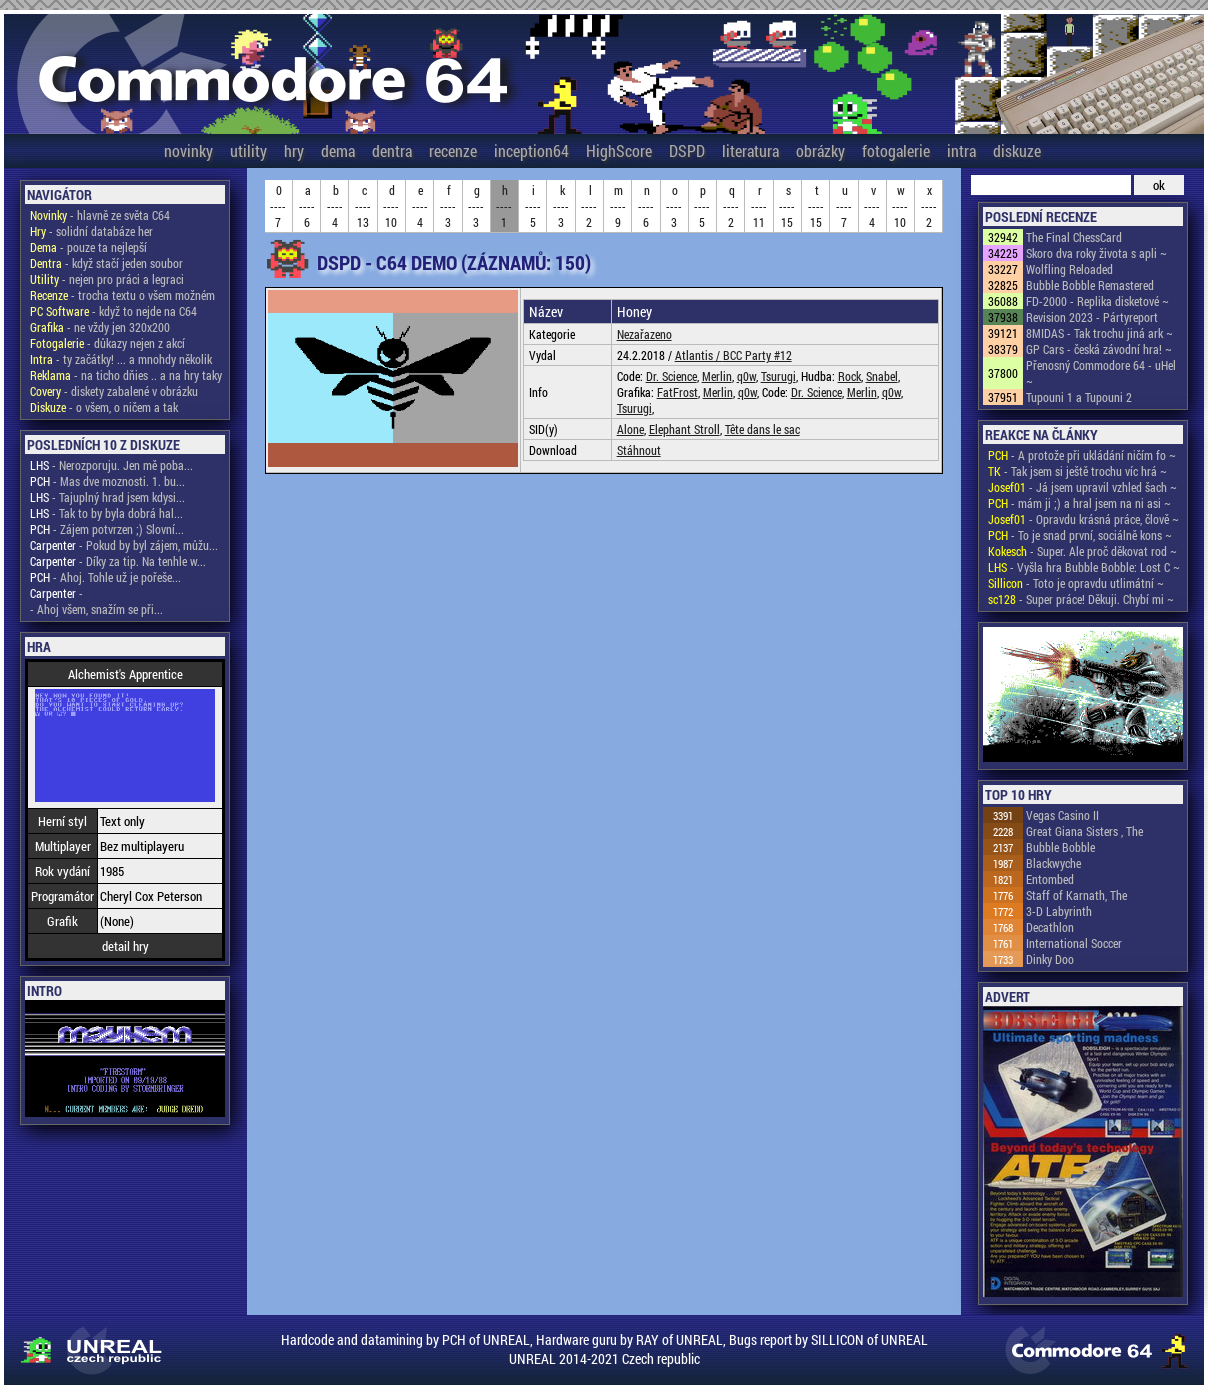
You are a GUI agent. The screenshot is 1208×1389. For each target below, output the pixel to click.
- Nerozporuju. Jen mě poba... (111, 465)
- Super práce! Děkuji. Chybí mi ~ (1081, 599)
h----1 (504, 206)
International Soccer (1074, 943)
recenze (453, 150)
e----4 (420, 206)
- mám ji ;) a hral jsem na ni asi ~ (1079, 503)
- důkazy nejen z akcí (107, 343)
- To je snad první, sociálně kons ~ (1080, 535)
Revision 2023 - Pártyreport (1092, 317)
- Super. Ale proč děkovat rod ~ (1082, 551)
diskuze (1017, 150)
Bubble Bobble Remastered (1090, 285)
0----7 (278, 206)
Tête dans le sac (762, 429)
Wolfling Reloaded (1069, 269)
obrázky (820, 150)
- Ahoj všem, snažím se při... (96, 609)
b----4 (335, 206)
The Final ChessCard (1074, 237)
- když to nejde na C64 (113, 311)
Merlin (717, 376)
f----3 (448, 206)
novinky (188, 150)
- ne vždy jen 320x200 (100, 327)
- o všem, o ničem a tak (104, 407)
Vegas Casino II (1062, 815)
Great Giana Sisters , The (1084, 831)
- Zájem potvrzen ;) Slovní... (107, 529)
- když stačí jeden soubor (106, 263)
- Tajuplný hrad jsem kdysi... (107, 497)
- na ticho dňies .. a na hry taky (126, 375)
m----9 (618, 206)
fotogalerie (896, 150)
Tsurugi (778, 376)
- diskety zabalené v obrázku (114, 391)
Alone (630, 429)
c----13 (363, 206)
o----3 (674, 206)
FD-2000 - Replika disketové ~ (1097, 301)
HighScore (619, 150)
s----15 (787, 206)
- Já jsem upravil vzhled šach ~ (1082, 487)
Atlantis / (699, 355)
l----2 (589, 206)
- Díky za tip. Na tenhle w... (118, 561)
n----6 (646, 206)
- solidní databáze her (91, 231)
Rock (849, 376)
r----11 (759, 206)
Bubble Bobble (1060, 847)
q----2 (731, 206)
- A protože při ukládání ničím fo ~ (1082, 455)
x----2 (929, 206)
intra (961, 150)
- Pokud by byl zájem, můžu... (124, 545)
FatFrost (677, 392)
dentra (392, 150)
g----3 (476, 206)
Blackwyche (1053, 863)
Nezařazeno (644, 334)
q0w (746, 376)
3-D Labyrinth (1059, 911)
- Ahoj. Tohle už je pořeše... (105, 577)
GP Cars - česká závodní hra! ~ (1099, 349)
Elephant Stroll (684, 429)
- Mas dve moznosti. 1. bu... (107, 481)
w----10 (900, 206)
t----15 (816, 206)
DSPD (687, 150)
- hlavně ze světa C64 (100, 215)
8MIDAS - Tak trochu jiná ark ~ (1099, 333)
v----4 (872, 206)
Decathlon (1050, 927)
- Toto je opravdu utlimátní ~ (1076, 583)
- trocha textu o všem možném (122, 295)
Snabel (882, 376)
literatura (750, 150)
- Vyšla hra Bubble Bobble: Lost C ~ (1084, 567)
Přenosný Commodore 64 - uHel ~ (1101, 373)
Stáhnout (639, 450)
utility (248, 150)
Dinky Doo (1050, 959)
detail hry (125, 946)
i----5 (533, 206)
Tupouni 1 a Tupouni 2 (1079, 397)
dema (338, 150)
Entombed (1050, 879)
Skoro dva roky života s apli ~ (1096, 253)
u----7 (844, 206)
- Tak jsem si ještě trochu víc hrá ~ (1077, 471)
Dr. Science (671, 376)
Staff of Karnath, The (1076, 895)
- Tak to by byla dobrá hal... (106, 513)
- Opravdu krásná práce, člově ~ (1083, 519)
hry (294, 150)
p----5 (702, 206)
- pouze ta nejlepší (88, 247)
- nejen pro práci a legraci (107, 279)
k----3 (561, 206)
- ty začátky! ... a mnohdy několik (121, 359)
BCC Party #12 (757, 355)
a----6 (307, 206)
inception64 (531, 150)
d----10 (391, 206)
